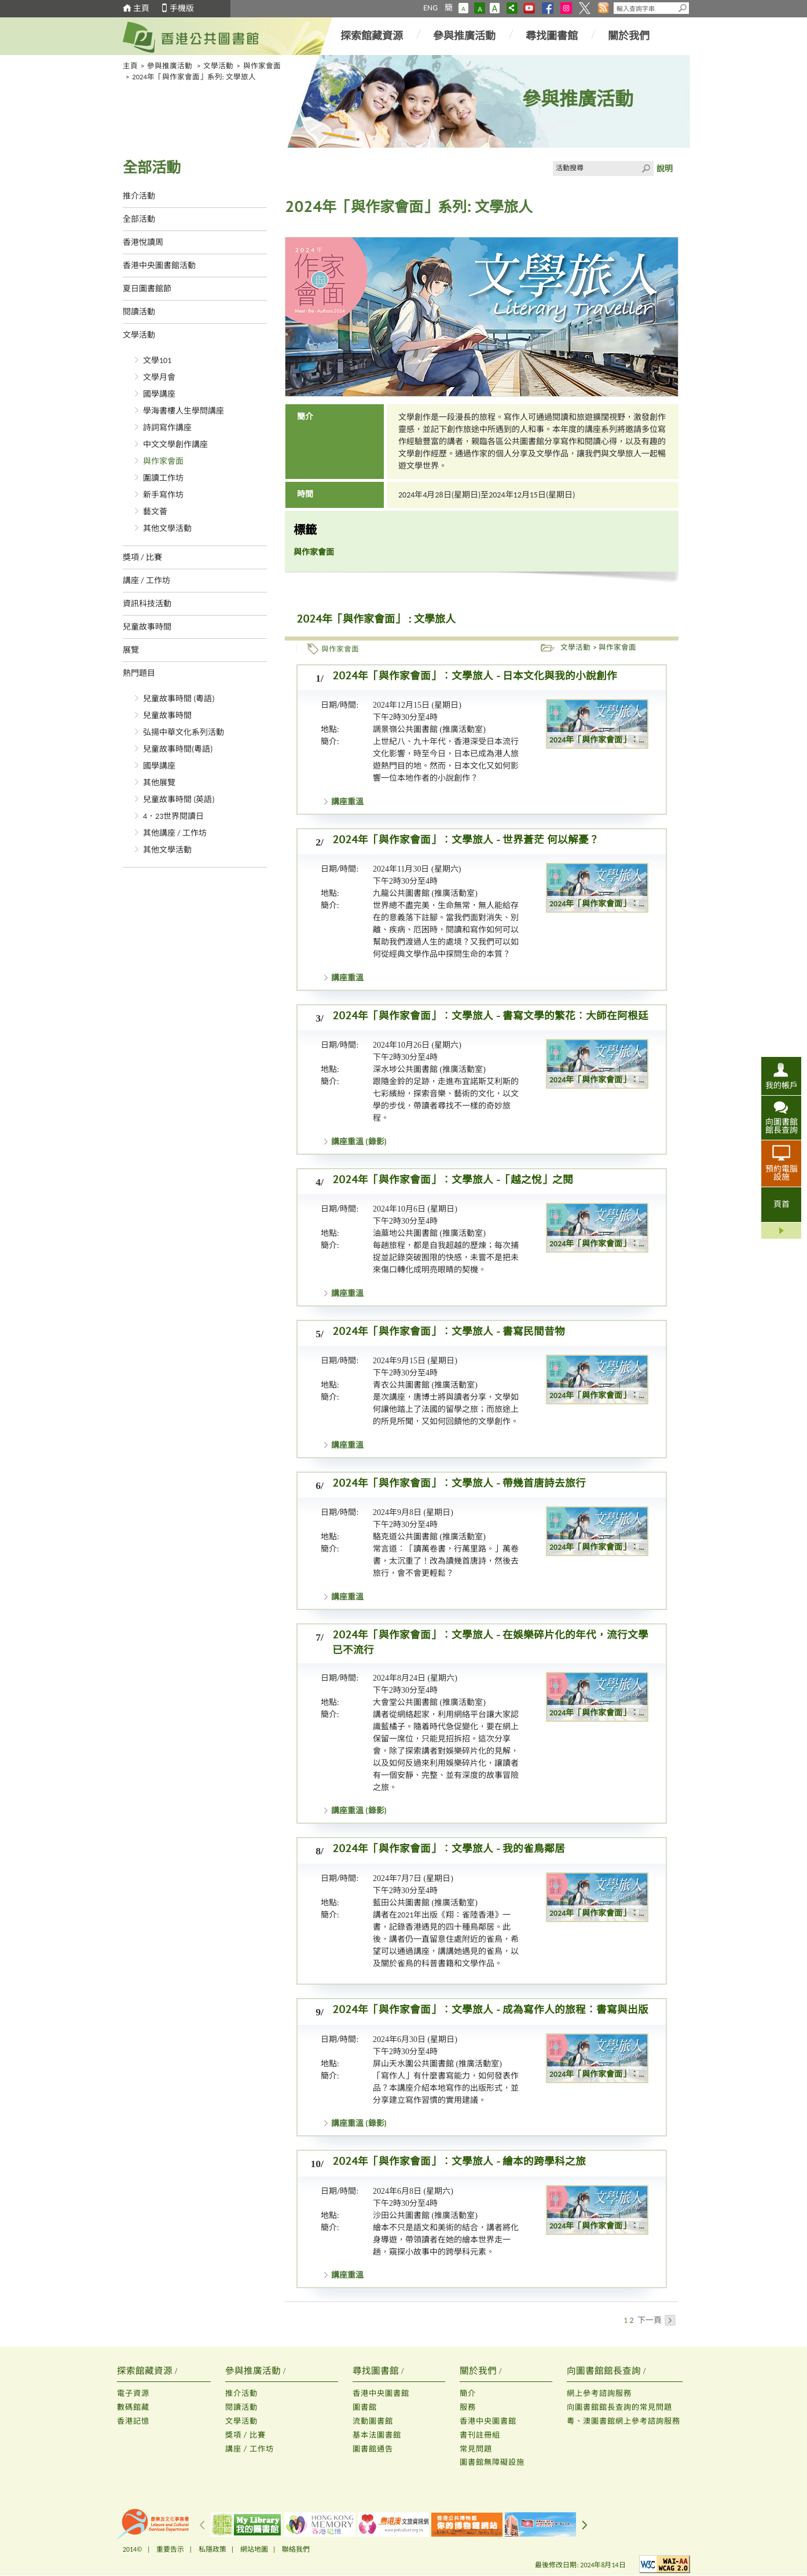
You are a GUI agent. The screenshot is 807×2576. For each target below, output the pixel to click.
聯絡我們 (296, 2549)
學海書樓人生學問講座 (183, 411)
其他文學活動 (167, 528)
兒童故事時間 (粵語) (179, 699)
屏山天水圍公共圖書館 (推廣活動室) (437, 2063)
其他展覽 (159, 783)
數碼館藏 (133, 2407)
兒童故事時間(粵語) (178, 749)
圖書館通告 (373, 2449)
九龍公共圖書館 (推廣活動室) (425, 893)
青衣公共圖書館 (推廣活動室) (425, 1385)
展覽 (131, 650)
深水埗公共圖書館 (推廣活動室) (429, 1069)
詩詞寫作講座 (167, 428)
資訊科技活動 (147, 604)
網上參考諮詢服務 (599, 2393)
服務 (468, 2407)
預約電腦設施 (781, 1172)
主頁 (141, 8)
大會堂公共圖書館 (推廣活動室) (429, 1702)
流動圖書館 (373, 2421)
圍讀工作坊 (163, 478)
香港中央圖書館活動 (159, 265)
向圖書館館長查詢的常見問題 (619, 2407)
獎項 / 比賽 (142, 557)
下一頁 (656, 2320)
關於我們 (629, 36)
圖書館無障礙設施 (492, 2462)
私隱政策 (212, 2549)
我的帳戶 (781, 1085)
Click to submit (646, 168)
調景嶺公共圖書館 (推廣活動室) (429, 729)
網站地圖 (254, 2549)
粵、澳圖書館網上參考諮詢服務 (623, 2421)
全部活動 (139, 219)
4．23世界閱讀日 (173, 816)
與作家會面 (262, 65)
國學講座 (159, 394)
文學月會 (159, 377)
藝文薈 (155, 512)
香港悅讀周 (143, 242)
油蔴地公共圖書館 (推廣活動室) (429, 1233)
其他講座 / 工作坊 (175, 833)
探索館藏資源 (371, 36)
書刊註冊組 (480, 2435)
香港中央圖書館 (381, 2393)
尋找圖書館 (552, 36)
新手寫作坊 (163, 495)
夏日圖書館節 (147, 289)
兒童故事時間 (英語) (179, 799)
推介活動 (139, 196)
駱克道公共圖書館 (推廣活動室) (429, 1536)
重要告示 (170, 2549)
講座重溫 (347, 802)
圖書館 (365, 2407)
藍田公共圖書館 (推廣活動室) (425, 1902)
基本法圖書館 (377, 2435)
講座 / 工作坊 (146, 581)
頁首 (781, 1204)
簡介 (468, 2393)
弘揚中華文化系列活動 (183, 732)
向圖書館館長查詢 (781, 1126)
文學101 (157, 360)
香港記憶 (133, 2421)
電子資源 (133, 2393)
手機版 (182, 8)
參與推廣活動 (464, 36)
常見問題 (476, 2449)
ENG (430, 8)
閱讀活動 (139, 312)
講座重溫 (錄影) (359, 1142)
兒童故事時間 (147, 627)
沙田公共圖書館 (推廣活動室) (425, 2215)
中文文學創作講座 (175, 444)
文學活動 (218, 65)
